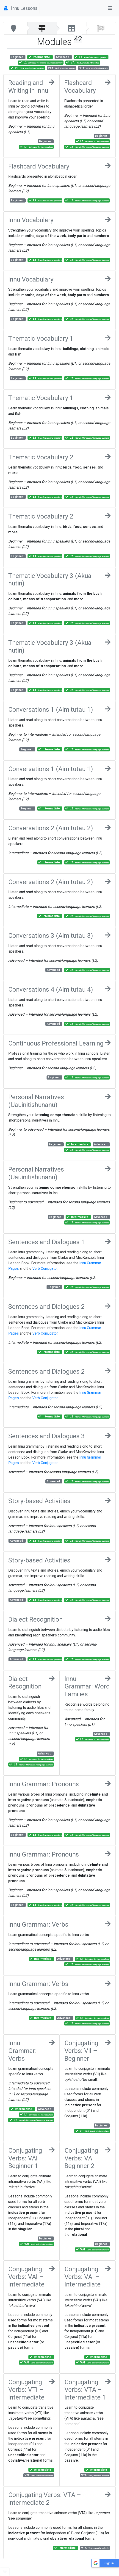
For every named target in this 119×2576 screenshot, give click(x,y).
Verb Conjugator (45, 1268)
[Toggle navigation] (110, 8)
